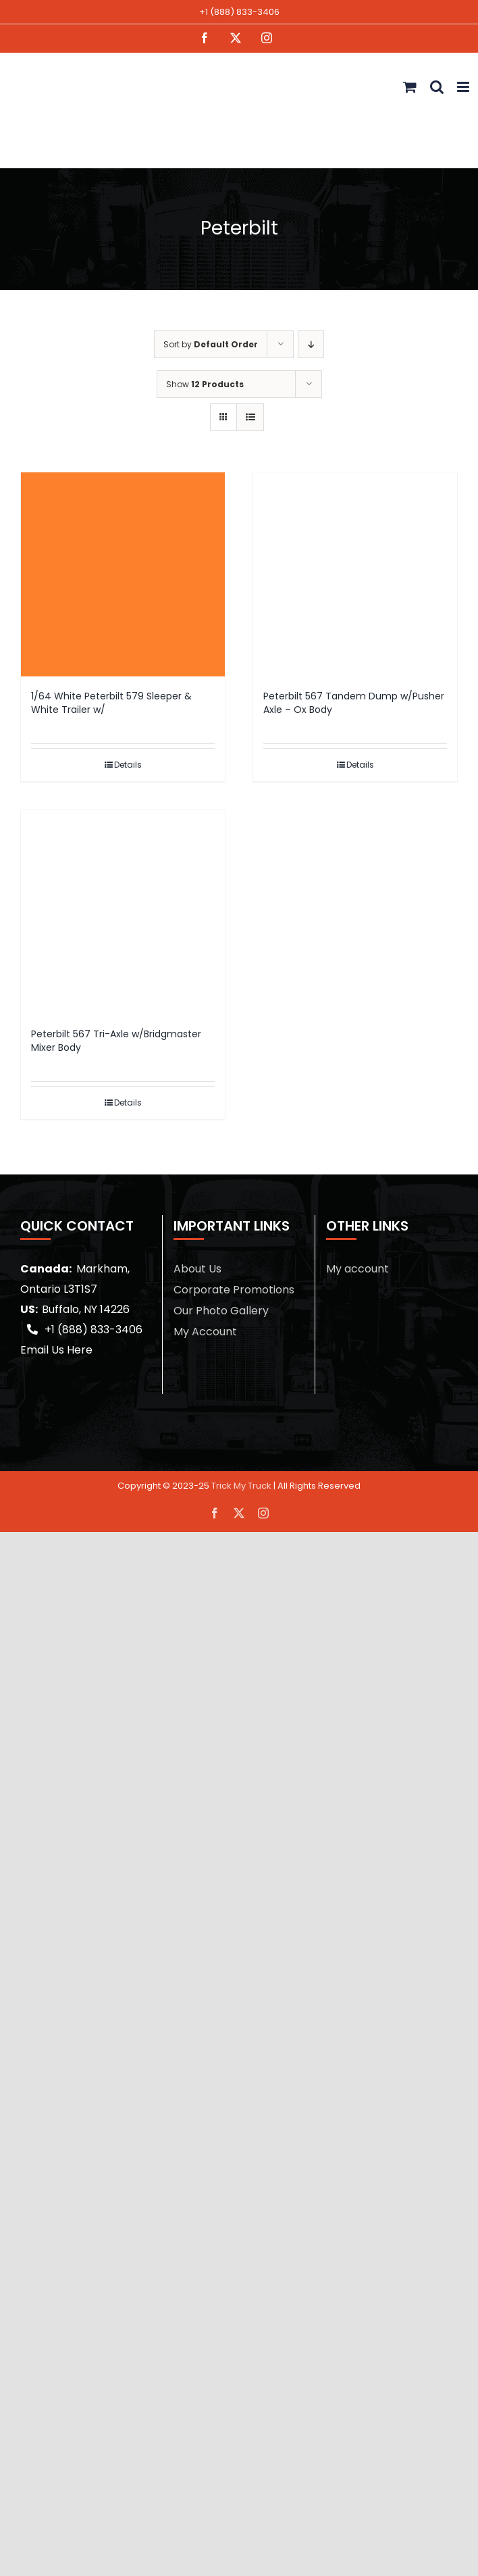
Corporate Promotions (234, 1289)
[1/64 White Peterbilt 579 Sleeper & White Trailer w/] (123, 574)
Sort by (210, 344)
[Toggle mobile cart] (410, 87)
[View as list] (250, 417)
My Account (205, 1331)
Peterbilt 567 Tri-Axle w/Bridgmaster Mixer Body (116, 1040)
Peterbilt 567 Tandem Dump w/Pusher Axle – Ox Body (353, 702)
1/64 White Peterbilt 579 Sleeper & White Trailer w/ (111, 702)
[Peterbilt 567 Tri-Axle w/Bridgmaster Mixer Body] (123, 912)
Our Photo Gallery (221, 1310)
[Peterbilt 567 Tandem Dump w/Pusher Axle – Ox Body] (355, 574)
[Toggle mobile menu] (464, 87)
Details (128, 764)
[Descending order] (311, 344)
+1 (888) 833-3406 (239, 11)
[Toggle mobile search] (437, 87)
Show (205, 384)
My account (357, 1269)
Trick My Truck (241, 1485)
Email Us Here (56, 1350)
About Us (197, 1269)
